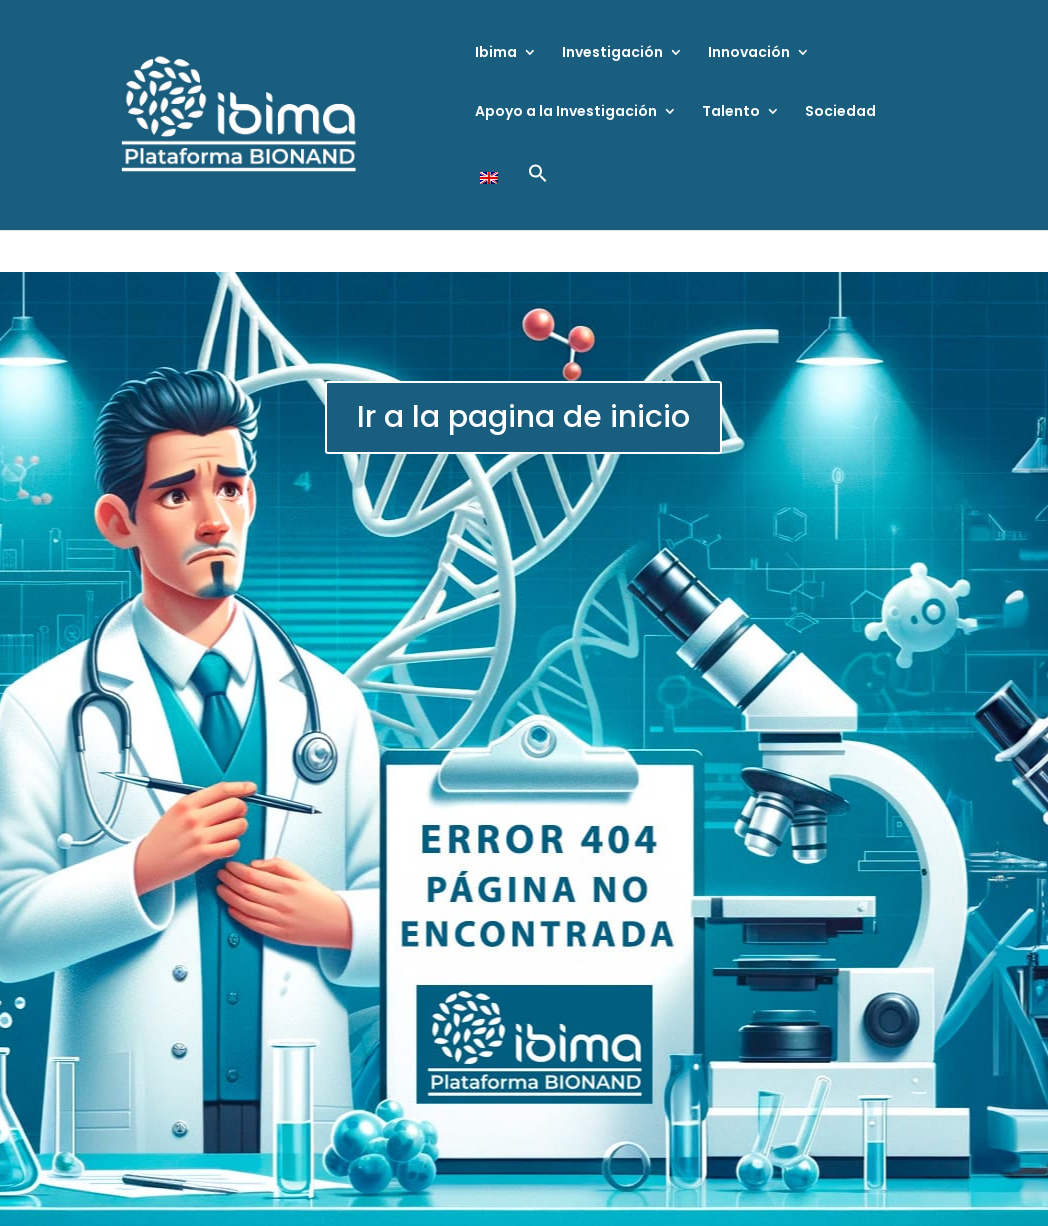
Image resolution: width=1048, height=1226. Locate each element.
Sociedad (840, 112)
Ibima (496, 53)
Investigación (612, 53)
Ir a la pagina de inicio (523, 417)
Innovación (749, 53)
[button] (538, 196)
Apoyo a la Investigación (566, 112)
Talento (731, 112)
